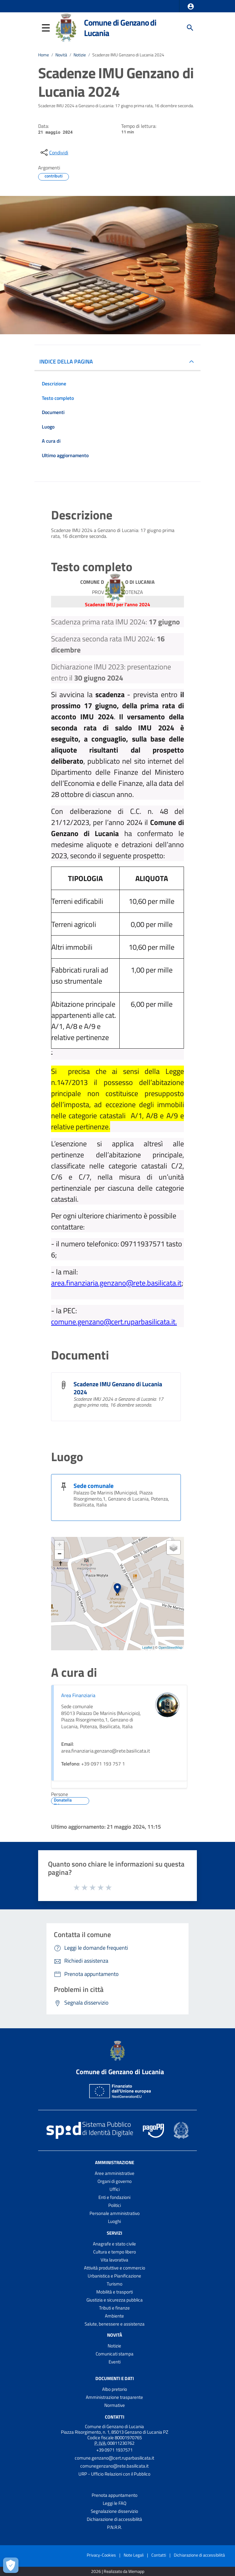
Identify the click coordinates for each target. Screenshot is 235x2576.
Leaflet (147, 1647)
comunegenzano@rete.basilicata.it (114, 2465)
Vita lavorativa (114, 2259)
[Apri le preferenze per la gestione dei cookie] (10, 2565)
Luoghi (114, 2221)
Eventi (115, 2361)
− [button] (60, 1554)
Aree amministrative (114, 2173)
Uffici (115, 2189)
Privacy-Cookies (101, 2555)
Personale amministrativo (115, 2213)
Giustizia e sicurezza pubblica (114, 2299)
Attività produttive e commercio (114, 2267)
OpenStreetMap (170, 1647)
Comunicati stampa (114, 2353)
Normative (114, 2405)
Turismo (114, 2283)
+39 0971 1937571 (114, 2449)
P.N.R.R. (114, 2527)
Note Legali (134, 2555)
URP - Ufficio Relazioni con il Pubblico (114, 2473)
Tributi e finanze (114, 2307)
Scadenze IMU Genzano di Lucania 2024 (128, 54)
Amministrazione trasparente (114, 2397)
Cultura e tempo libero (114, 2251)
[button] (191, 6)
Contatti (114, 2416)
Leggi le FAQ (114, 2503)
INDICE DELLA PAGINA (66, 361)
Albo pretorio (114, 2389)
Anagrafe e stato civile (114, 2243)
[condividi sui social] (54, 152)
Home (43, 54)
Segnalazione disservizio (114, 2511)
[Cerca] (190, 28)
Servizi (114, 2233)
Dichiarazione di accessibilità (114, 2519)
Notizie (80, 54)
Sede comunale (94, 1485)
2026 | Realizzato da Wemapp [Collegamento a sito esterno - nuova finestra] (117, 2571)
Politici (114, 2205)
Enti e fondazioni (114, 2197)
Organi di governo (115, 2181)
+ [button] (60, 1545)
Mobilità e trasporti (114, 2291)
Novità (61, 54)
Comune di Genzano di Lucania (120, 27)
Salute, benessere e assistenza (115, 2323)
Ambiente (114, 2315)
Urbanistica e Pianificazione (114, 2275)
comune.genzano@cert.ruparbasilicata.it (114, 2457)
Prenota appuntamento (114, 2495)
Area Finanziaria (78, 1695)
